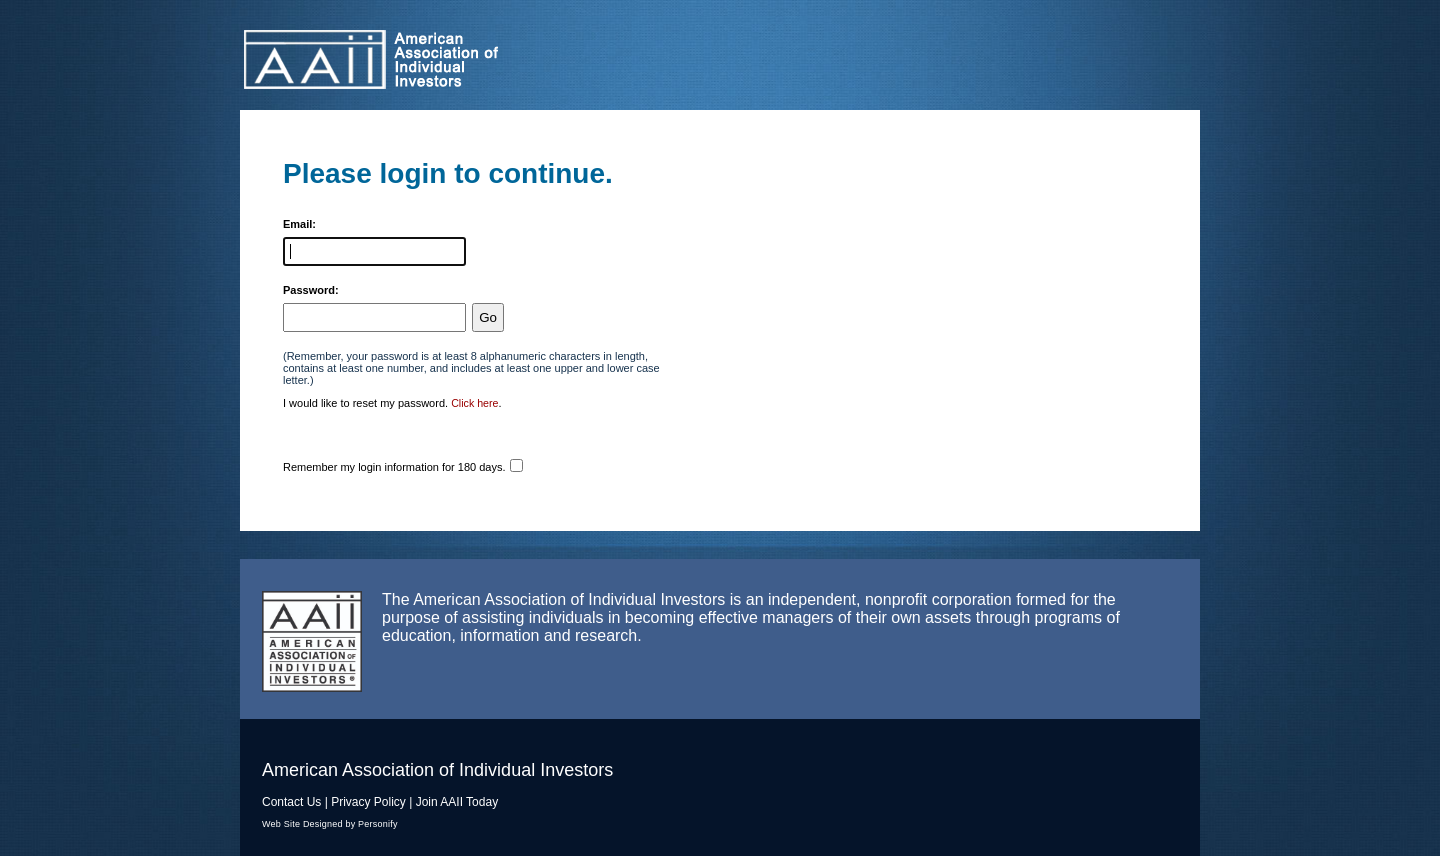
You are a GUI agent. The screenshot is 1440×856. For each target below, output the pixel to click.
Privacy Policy (368, 802)
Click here (474, 403)
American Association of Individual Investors (454, 60)
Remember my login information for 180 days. (394, 467)
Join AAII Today (457, 802)
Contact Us (291, 802)
